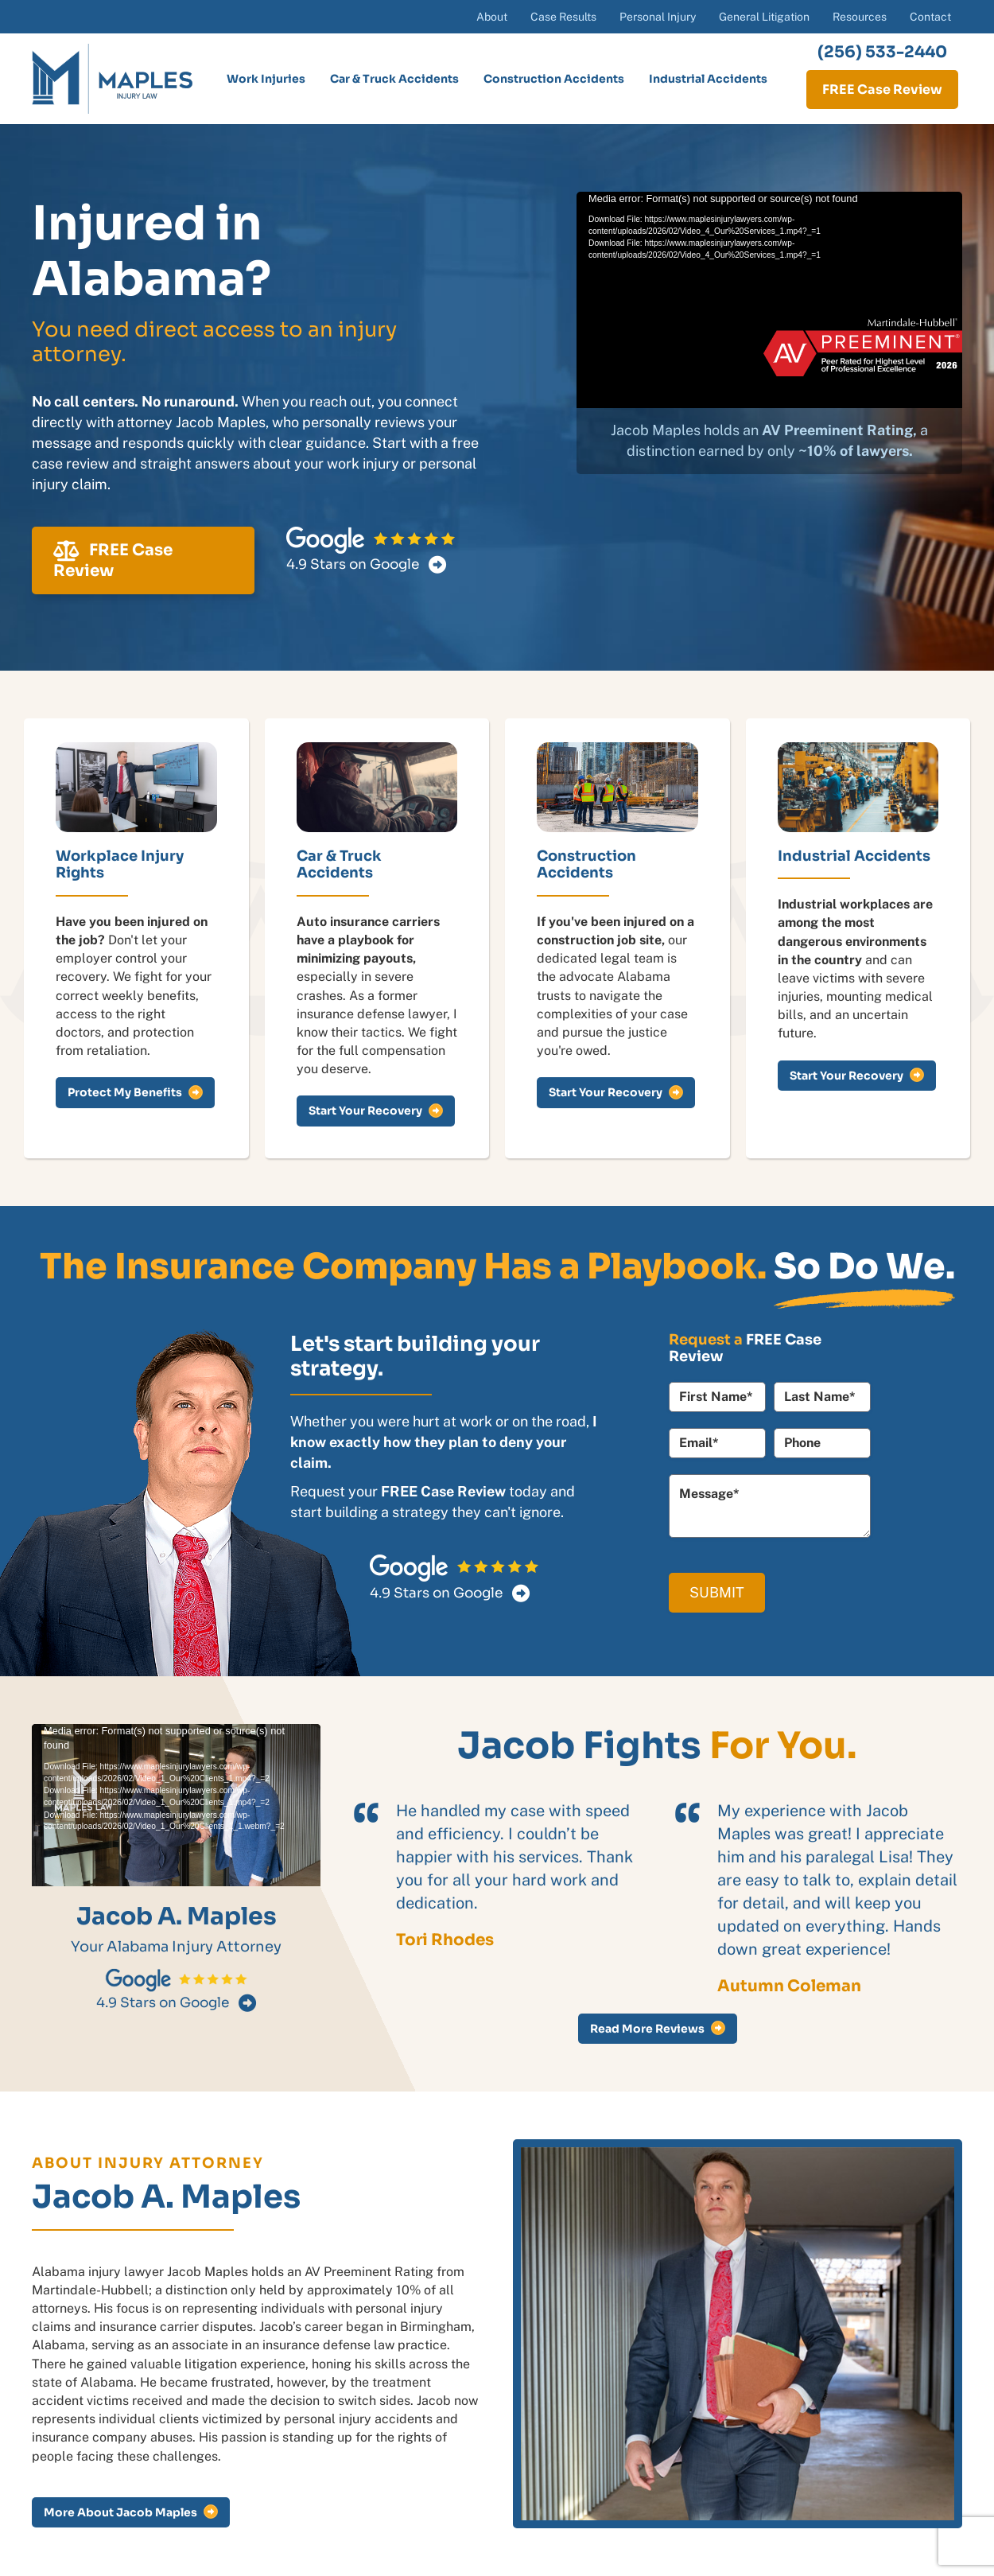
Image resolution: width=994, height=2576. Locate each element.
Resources (860, 16)
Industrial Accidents (708, 79)
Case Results (563, 16)
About (491, 16)
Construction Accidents (553, 79)
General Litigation (764, 16)
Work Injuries (266, 79)
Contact (930, 16)
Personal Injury (657, 16)
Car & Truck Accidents (394, 79)
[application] (769, 300)
